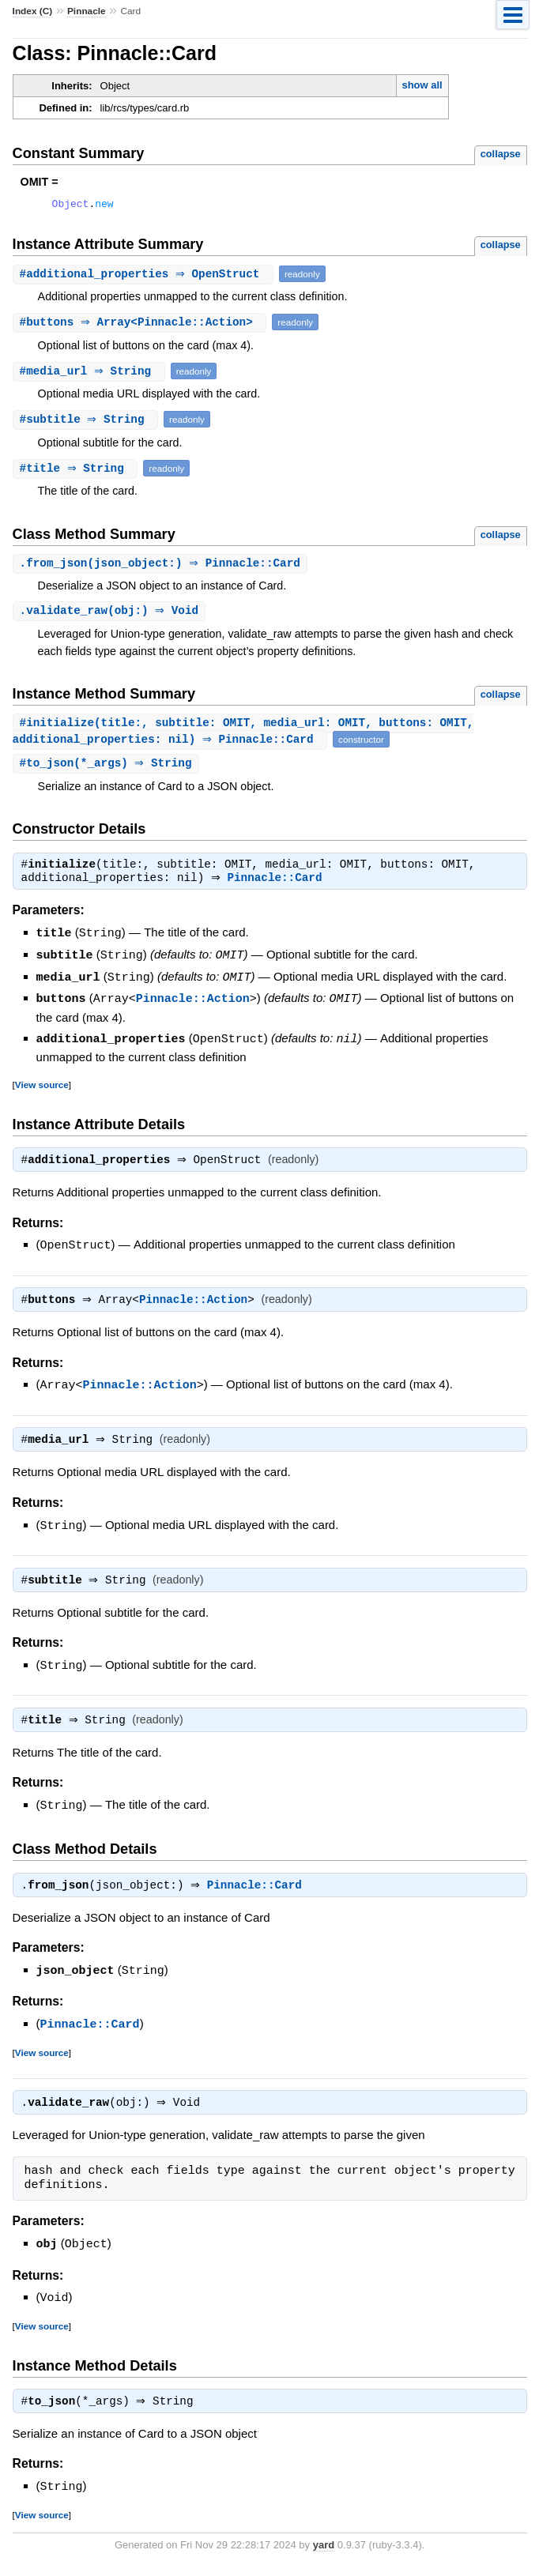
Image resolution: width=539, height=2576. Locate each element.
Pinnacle (86, 11)
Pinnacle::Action (193, 1003)
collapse (501, 154)
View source (42, 1088)
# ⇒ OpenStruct (145, 276)
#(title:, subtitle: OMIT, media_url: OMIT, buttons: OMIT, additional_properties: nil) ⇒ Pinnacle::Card (243, 735)
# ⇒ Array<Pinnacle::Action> (142, 324)
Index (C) (33, 11)
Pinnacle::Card (279, 885)
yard (323, 2553)
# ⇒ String (91, 373)
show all (421, 85)
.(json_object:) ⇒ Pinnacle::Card (162, 566)
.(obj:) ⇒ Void (111, 614)
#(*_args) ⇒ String (108, 768)
